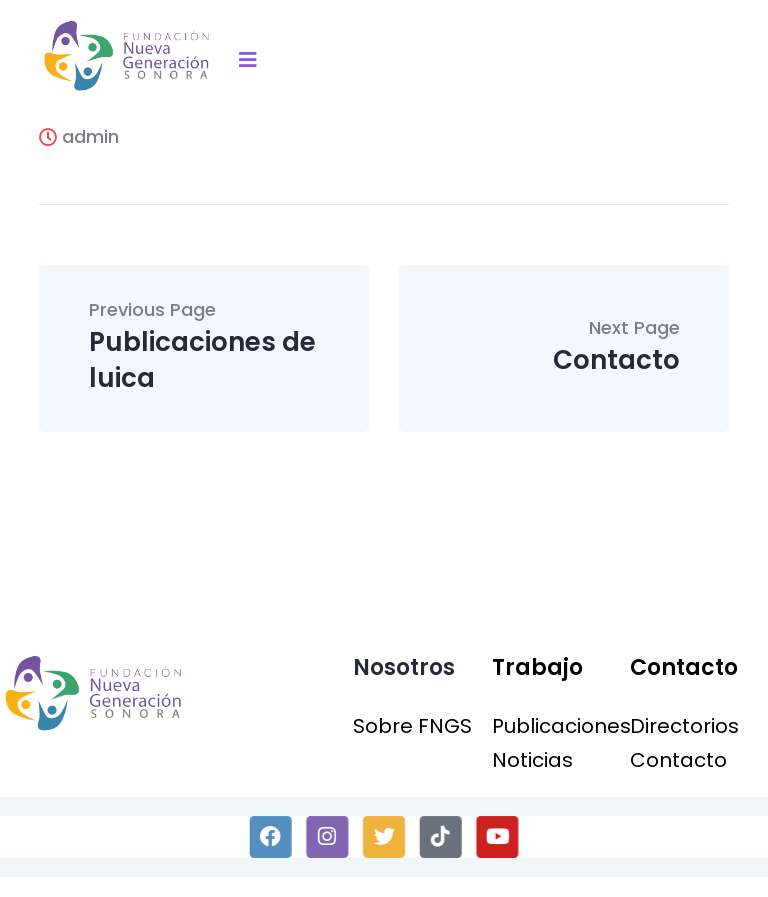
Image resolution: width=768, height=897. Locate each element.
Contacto (616, 348)
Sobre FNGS (412, 726)
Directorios (684, 726)
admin (79, 136)
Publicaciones (561, 726)
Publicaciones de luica (204, 348)
